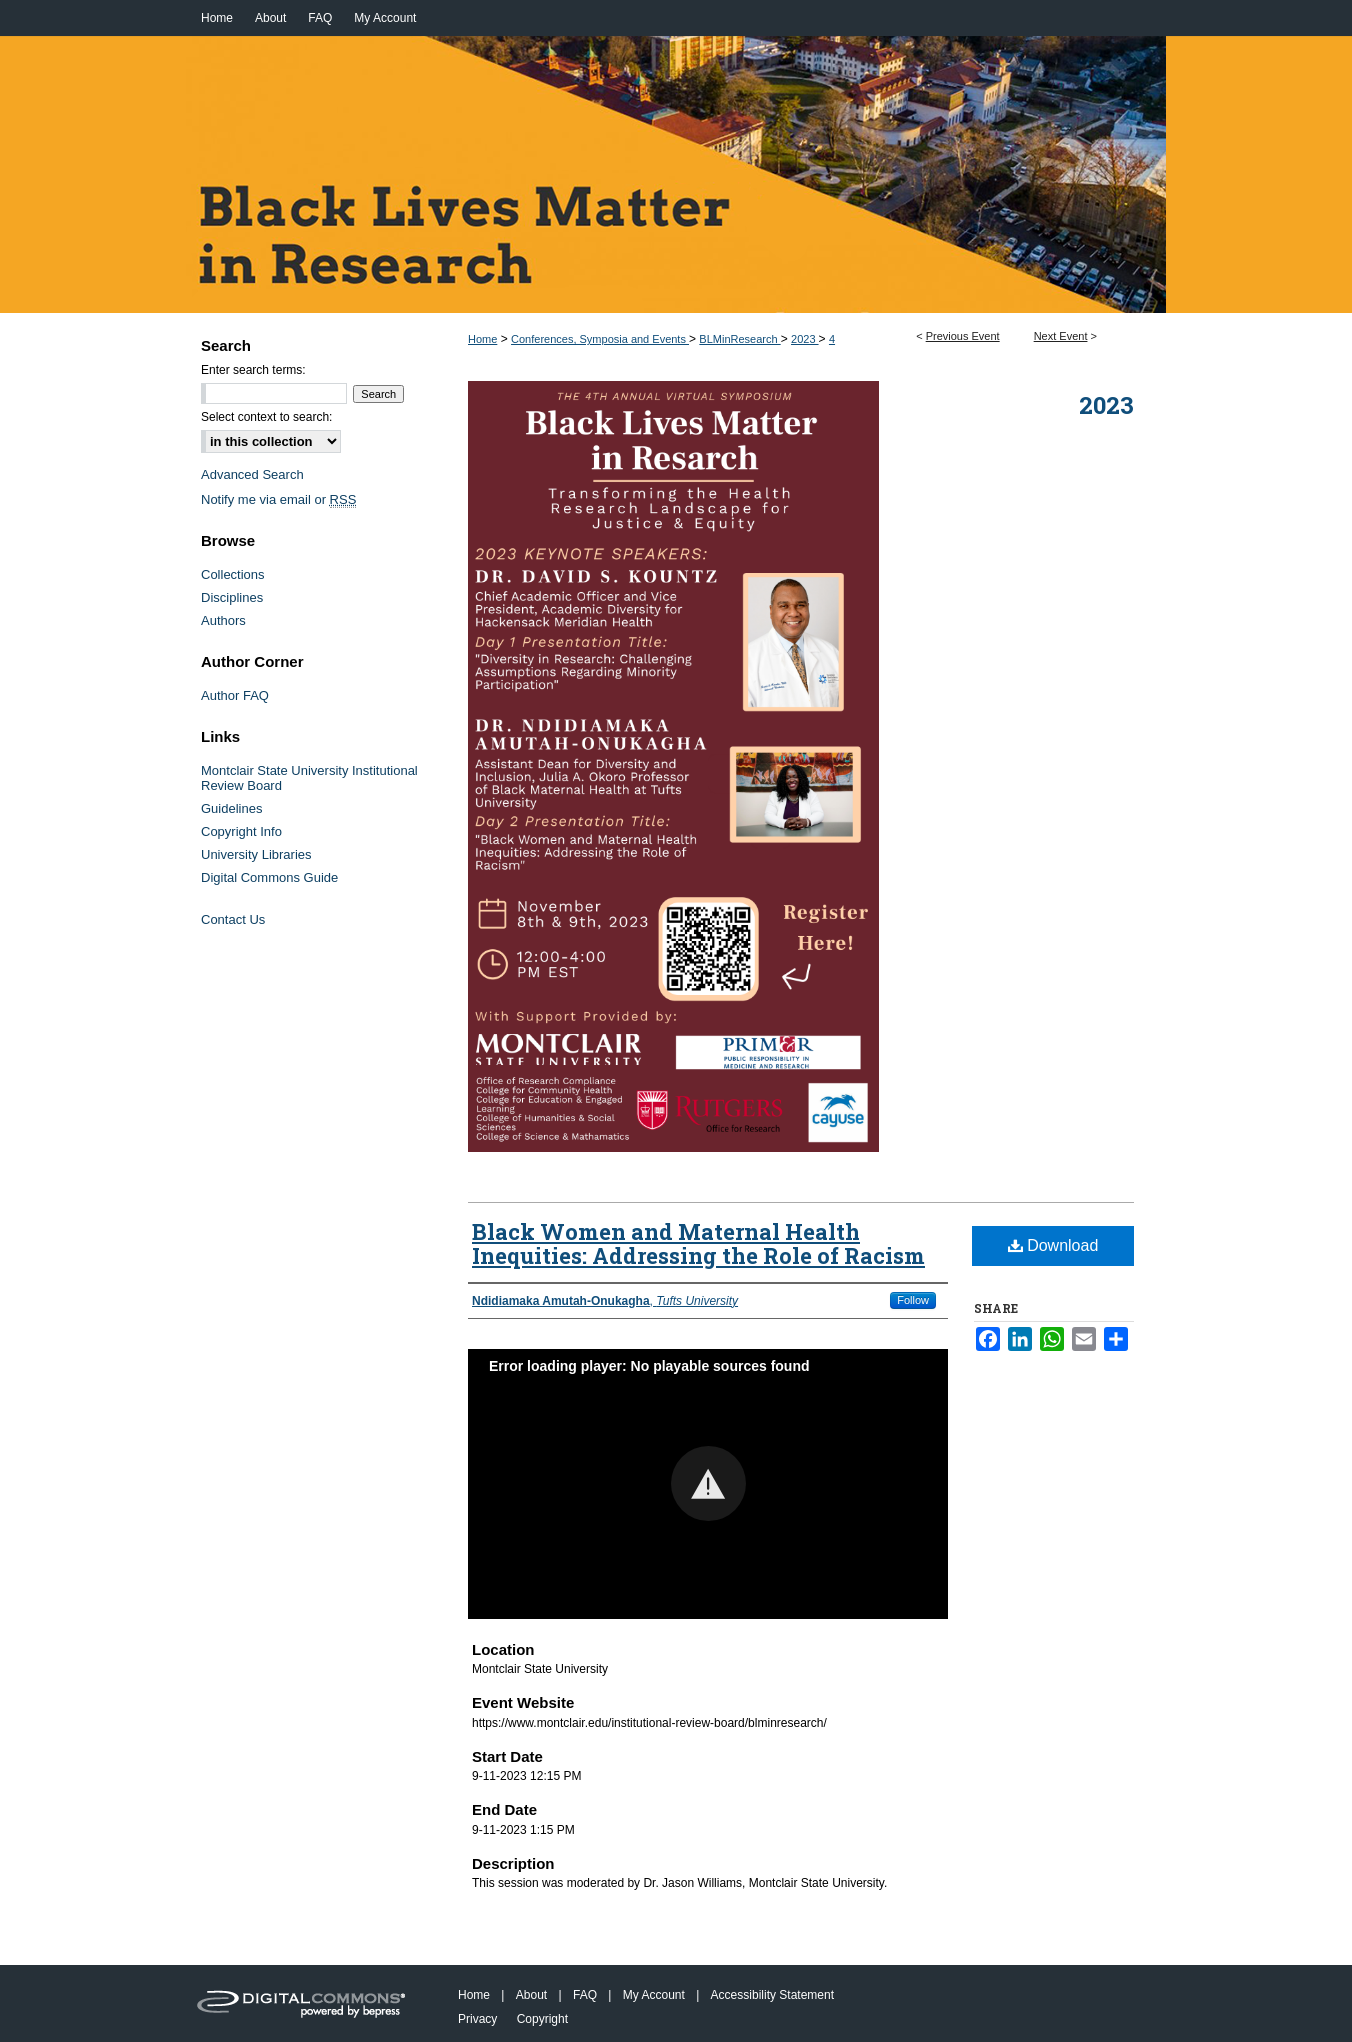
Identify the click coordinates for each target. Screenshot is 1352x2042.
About (531, 1995)
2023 (805, 339)
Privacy (477, 2019)
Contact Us (233, 919)
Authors (223, 620)
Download (1053, 1245)
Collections (233, 574)
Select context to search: (266, 417)
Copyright (542, 2019)
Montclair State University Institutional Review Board (309, 778)
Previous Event (963, 336)
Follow (913, 1300)
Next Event (1061, 336)
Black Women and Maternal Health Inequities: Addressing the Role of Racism (698, 1243)
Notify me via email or (278, 499)
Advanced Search (252, 474)
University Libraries (256, 854)
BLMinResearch (739, 339)
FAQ (585, 1995)
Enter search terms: (253, 370)
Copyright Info (241, 831)
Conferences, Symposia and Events (600, 339)
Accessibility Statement (772, 1995)
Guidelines (231, 808)
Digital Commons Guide (269, 877)
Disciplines (232, 597)
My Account (654, 1995)
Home (482, 339)
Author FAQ (235, 695)
